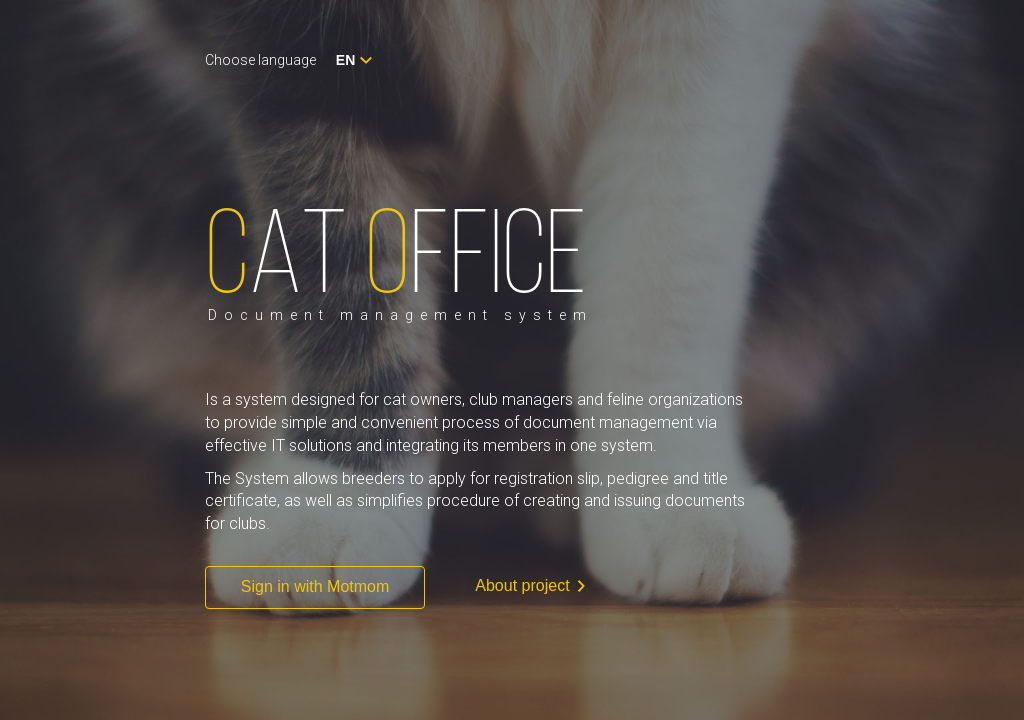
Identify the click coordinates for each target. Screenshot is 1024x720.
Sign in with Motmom (315, 586)
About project (530, 585)
